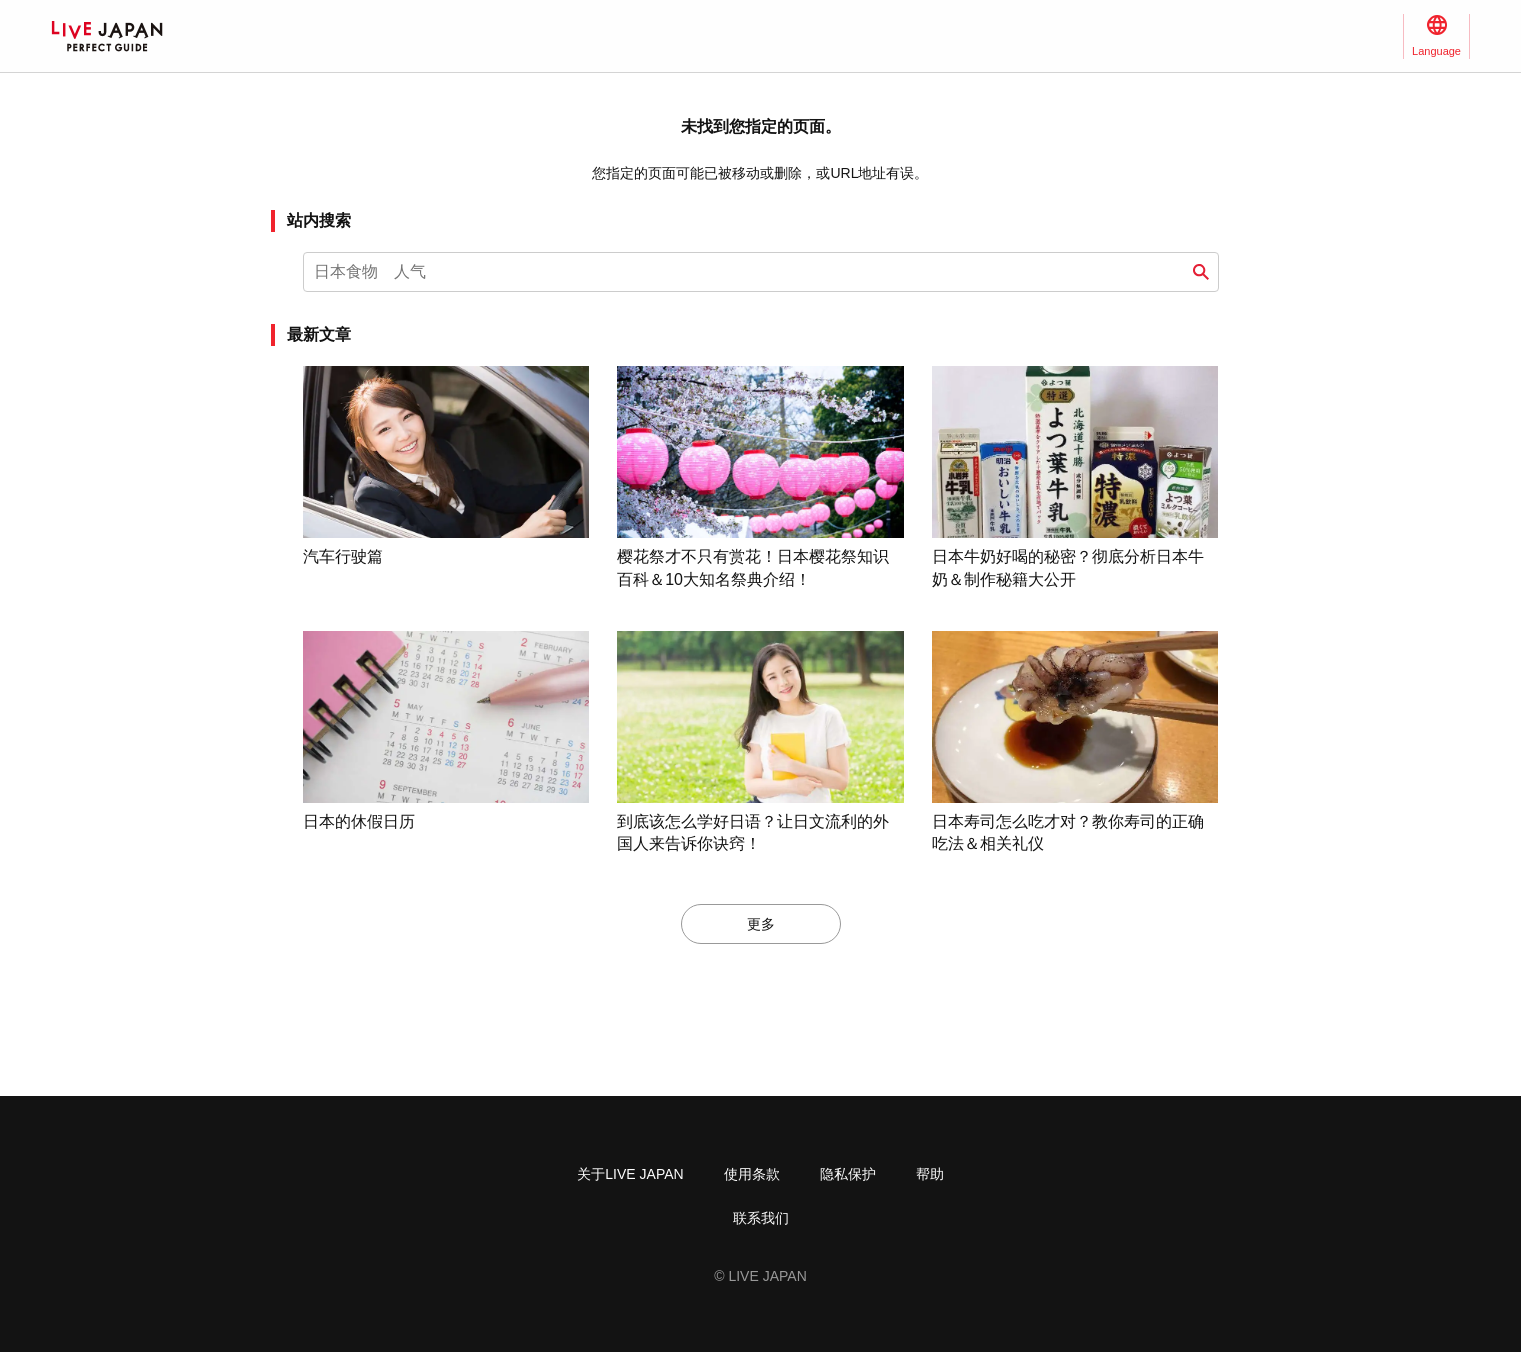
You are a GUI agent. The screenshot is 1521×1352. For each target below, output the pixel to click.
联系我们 (761, 1218)
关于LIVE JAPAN (630, 1174)
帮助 (930, 1174)
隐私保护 (848, 1174)
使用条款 (752, 1174)
